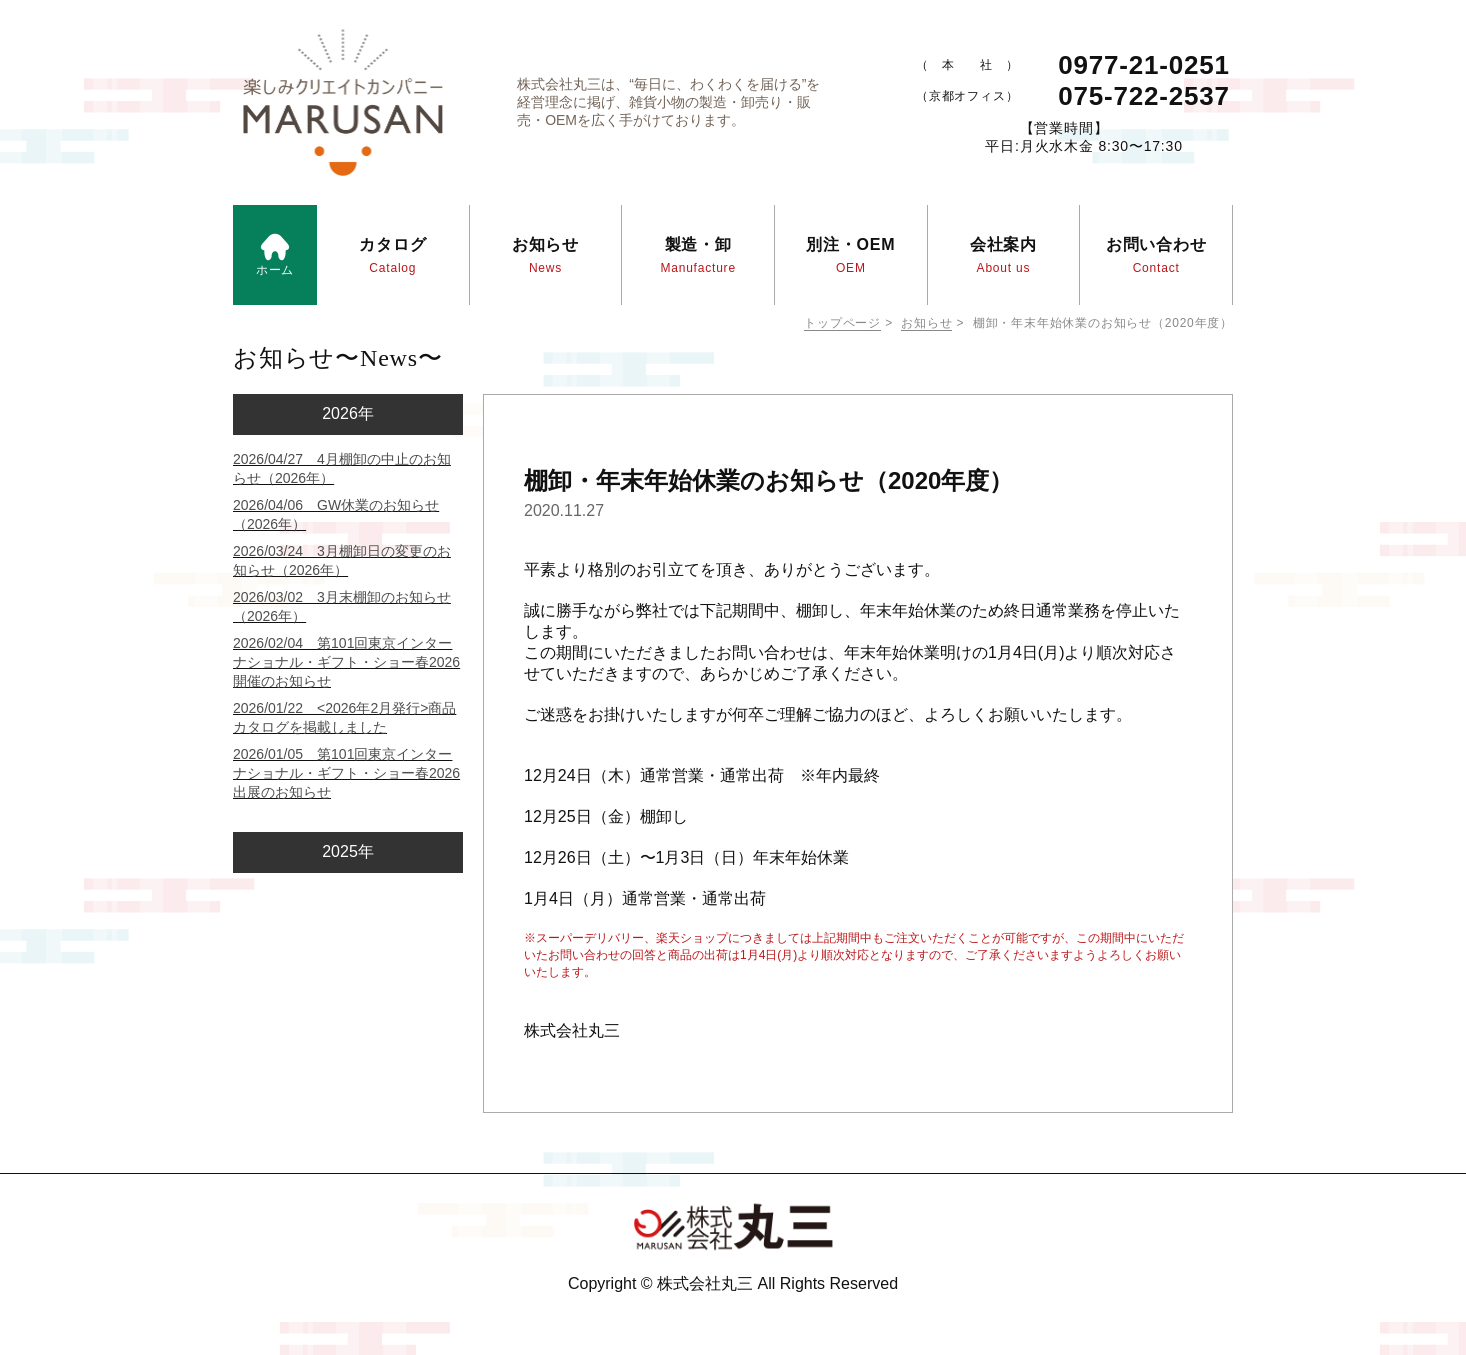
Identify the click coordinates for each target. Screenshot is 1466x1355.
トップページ (842, 323)
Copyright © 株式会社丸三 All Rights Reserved (733, 1283)
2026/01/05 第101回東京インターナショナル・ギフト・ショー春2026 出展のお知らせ (346, 773)
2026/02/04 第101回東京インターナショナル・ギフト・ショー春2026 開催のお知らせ (346, 662)
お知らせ (926, 323)
